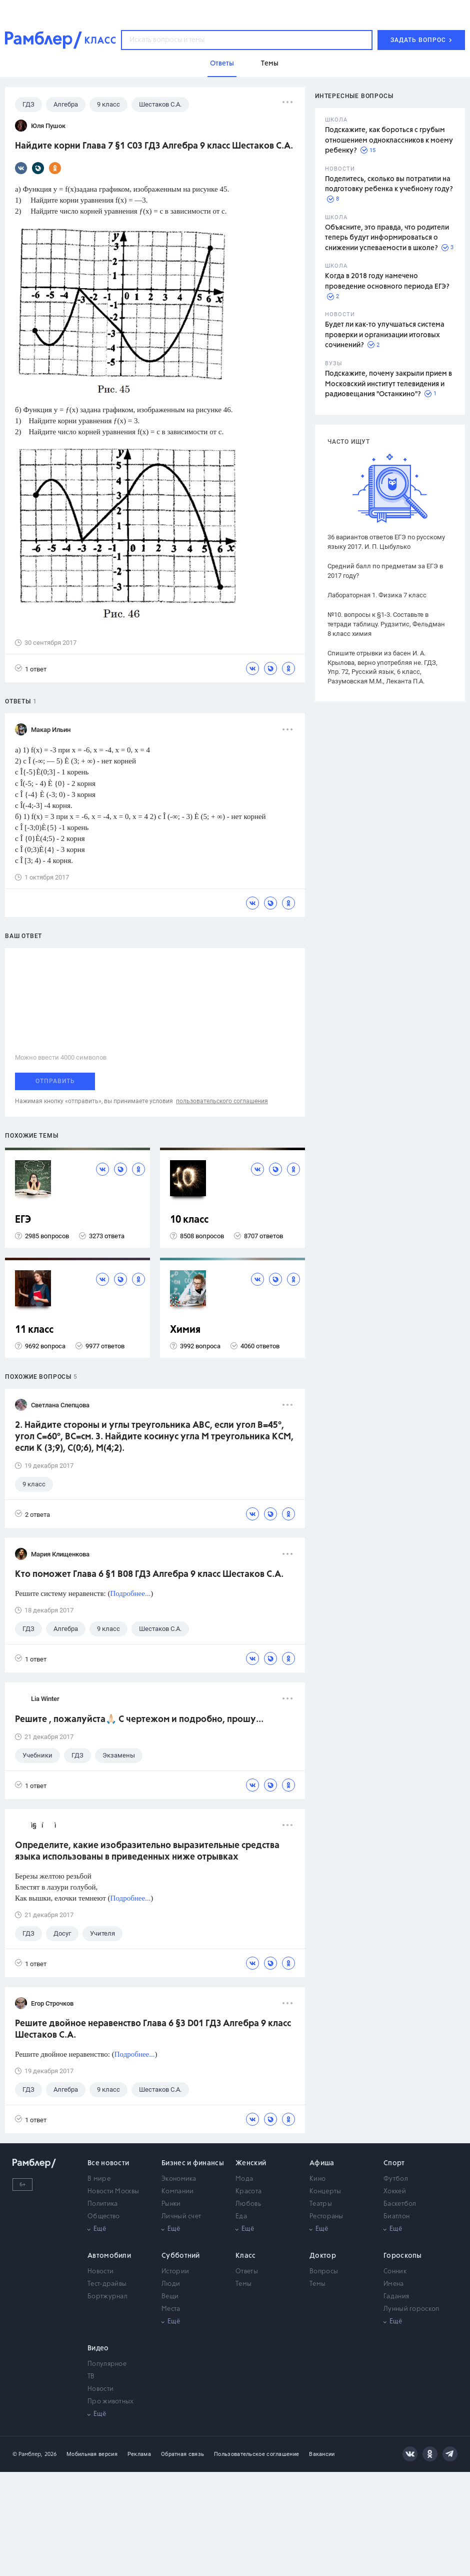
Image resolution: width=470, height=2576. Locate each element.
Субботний (181, 2255)
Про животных (111, 2401)
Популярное (107, 2364)
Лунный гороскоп (412, 2309)
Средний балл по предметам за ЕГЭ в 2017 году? (385, 570)
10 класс (189, 1220)
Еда (241, 2216)
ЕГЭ (23, 1220)
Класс (246, 2255)
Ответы (247, 2271)
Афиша (322, 2163)
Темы (244, 2284)
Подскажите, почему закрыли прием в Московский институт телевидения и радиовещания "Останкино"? (388, 384)
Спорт (394, 2163)
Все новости (108, 2163)
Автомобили (109, 2255)
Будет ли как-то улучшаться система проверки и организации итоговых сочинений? (384, 335)
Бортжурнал (108, 2296)
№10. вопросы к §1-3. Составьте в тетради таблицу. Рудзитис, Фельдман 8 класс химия (386, 624)
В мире (99, 2179)
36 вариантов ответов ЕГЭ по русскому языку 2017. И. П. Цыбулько (386, 541)
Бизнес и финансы (193, 2163)
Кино (318, 2179)
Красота (249, 2191)
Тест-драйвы (107, 2284)
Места (171, 2309)
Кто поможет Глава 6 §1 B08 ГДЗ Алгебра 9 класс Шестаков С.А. (149, 1574)
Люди (171, 2284)
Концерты (325, 2191)
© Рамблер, (27, 2454)
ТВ (91, 2376)
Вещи (170, 2296)
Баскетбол (400, 2204)
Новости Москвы (113, 2191)
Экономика (179, 2179)
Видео (98, 2348)
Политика (103, 2204)
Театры (321, 2204)
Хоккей (395, 2191)
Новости (101, 2271)
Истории (175, 2271)
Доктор (323, 2255)
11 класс (34, 1330)
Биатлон (397, 2216)
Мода (244, 2179)
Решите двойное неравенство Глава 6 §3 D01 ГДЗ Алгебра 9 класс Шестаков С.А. (153, 2029)
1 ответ (30, 668)
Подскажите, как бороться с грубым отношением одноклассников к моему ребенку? (389, 140)
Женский (251, 2163)
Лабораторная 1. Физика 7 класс (377, 595)
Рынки (171, 2204)
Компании (178, 2191)
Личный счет (181, 2216)
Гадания (396, 2296)
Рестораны (327, 2216)
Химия (185, 1330)
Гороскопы (403, 2255)
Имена (394, 2284)
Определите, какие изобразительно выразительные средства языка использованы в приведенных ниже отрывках (147, 1851)
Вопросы (324, 2271)
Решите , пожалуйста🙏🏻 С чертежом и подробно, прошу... (139, 1719)
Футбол (396, 2179)
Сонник (395, 2271)
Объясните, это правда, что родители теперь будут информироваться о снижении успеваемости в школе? (387, 238)
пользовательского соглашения (222, 1101)
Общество (104, 2216)
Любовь (248, 2204)
